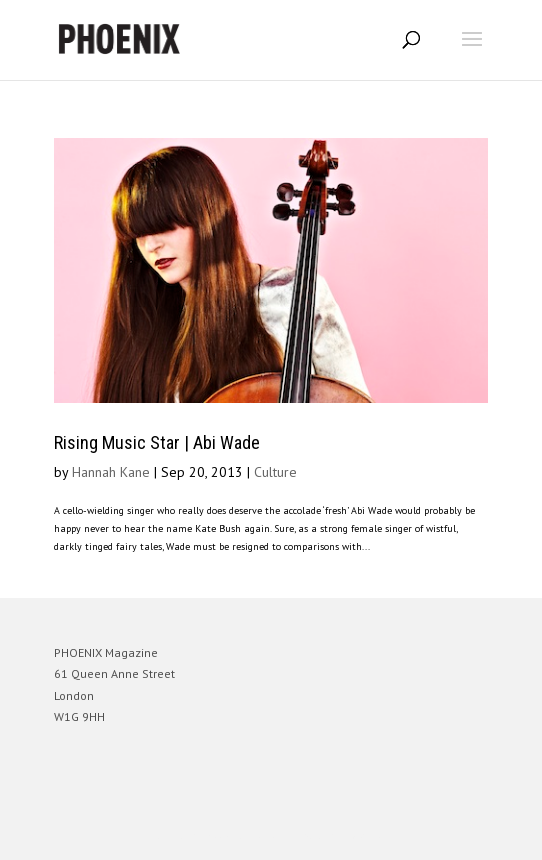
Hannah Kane (111, 472)
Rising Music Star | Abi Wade (157, 442)
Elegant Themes (243, 835)
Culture (275, 472)
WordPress (367, 835)
